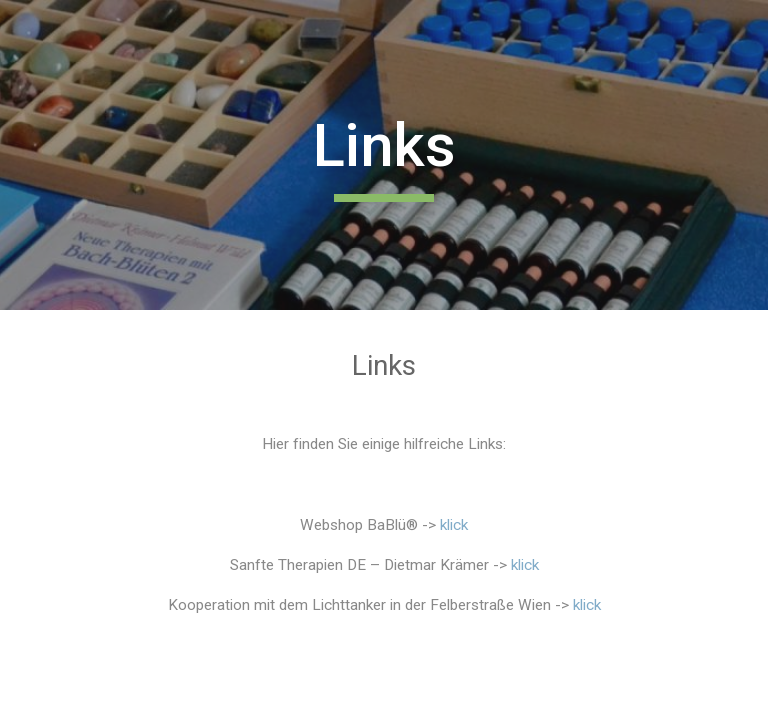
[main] (383, 155)
